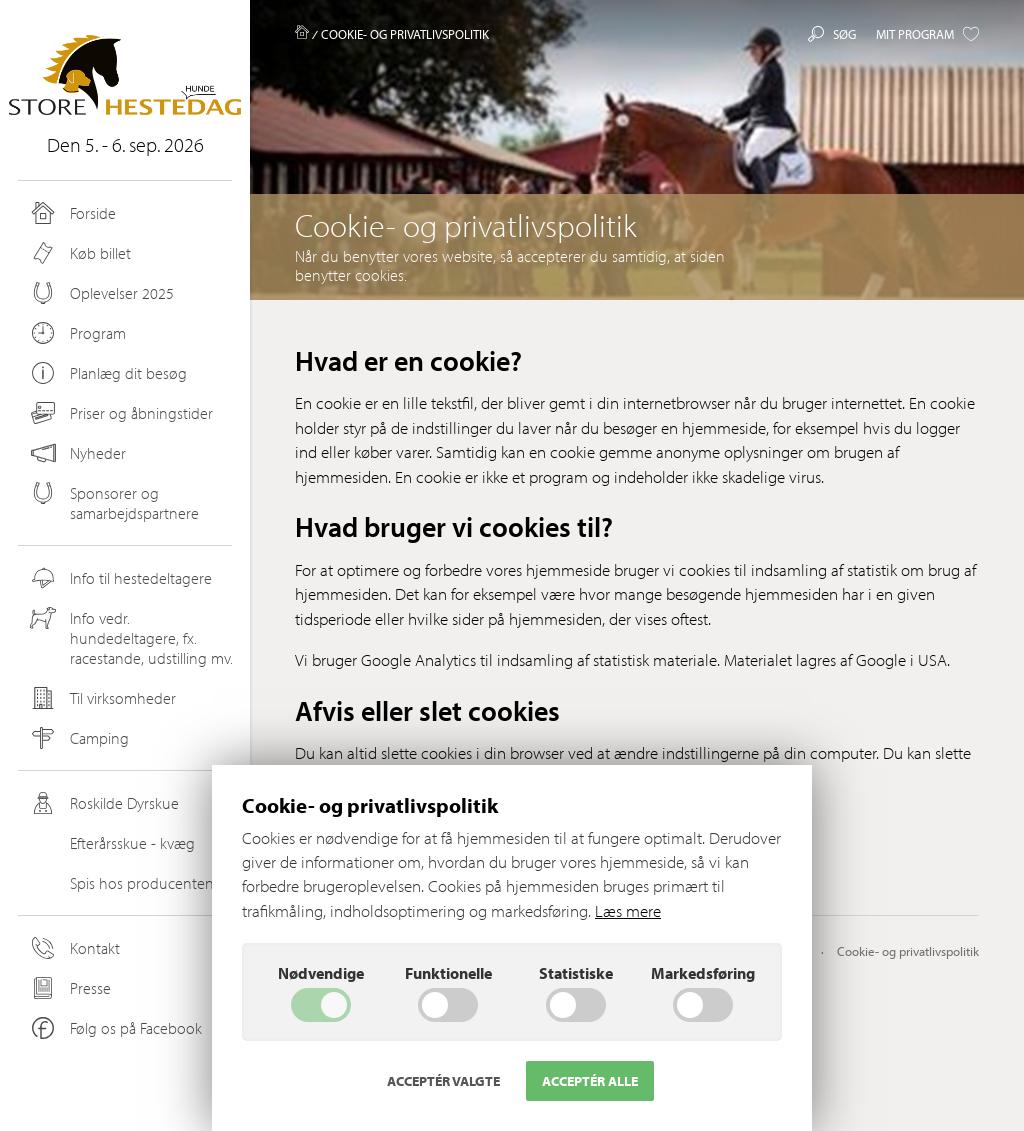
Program (77, 333)
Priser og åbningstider (120, 413)
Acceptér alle (590, 1081)
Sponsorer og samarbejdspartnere (113, 502)
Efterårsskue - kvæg (111, 843)
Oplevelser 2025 (101, 293)
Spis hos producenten (121, 883)
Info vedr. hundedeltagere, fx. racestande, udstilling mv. (130, 637)
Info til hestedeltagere (120, 578)
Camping (78, 738)
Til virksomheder (102, 698)
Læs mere (628, 910)
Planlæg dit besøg (107, 373)
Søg (832, 34)
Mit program (927, 34)
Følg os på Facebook (115, 1028)
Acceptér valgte (443, 1081)
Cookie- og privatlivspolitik (908, 951)
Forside (72, 213)
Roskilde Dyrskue (103, 803)
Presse (69, 988)
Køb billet (79, 253)
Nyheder (78, 453)
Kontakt (74, 948)
